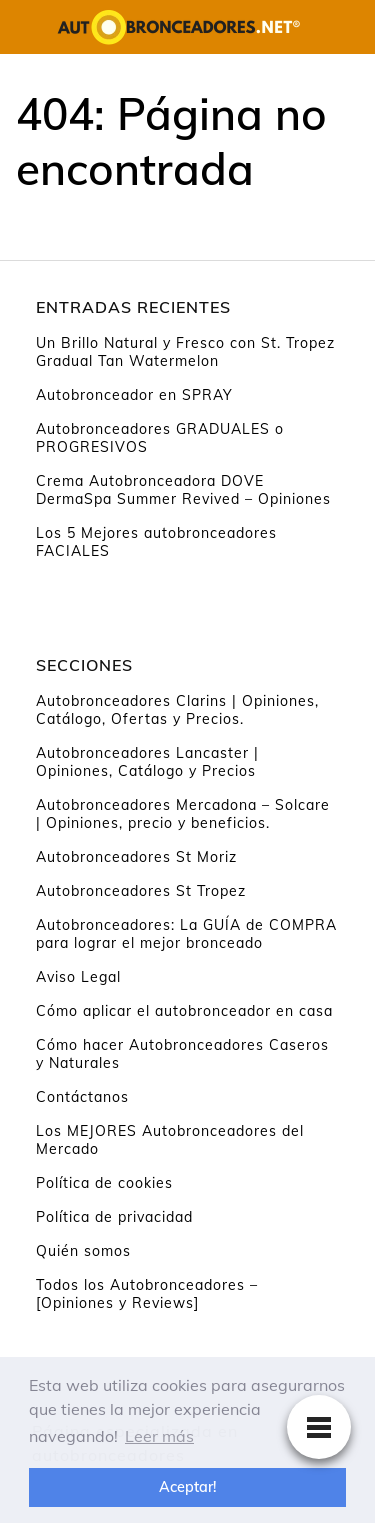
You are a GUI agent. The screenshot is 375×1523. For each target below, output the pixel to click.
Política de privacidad (114, 1217)
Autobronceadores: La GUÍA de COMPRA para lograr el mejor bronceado (186, 934)
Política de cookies (104, 1183)
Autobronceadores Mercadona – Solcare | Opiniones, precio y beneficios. (183, 814)
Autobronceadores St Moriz (136, 857)
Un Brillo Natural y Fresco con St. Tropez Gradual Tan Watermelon (185, 352)
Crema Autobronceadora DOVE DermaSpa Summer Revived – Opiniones (183, 490)
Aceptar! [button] (187, 1487)
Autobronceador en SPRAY (134, 395)
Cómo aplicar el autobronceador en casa (184, 1011)
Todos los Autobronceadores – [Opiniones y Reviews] (147, 1294)
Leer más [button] (159, 1436)
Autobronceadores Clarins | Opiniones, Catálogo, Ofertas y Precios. (177, 710)
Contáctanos (82, 1097)
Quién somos (83, 1251)
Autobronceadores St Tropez (141, 891)
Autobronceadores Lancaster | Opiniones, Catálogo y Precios (147, 762)
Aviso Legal (78, 977)
